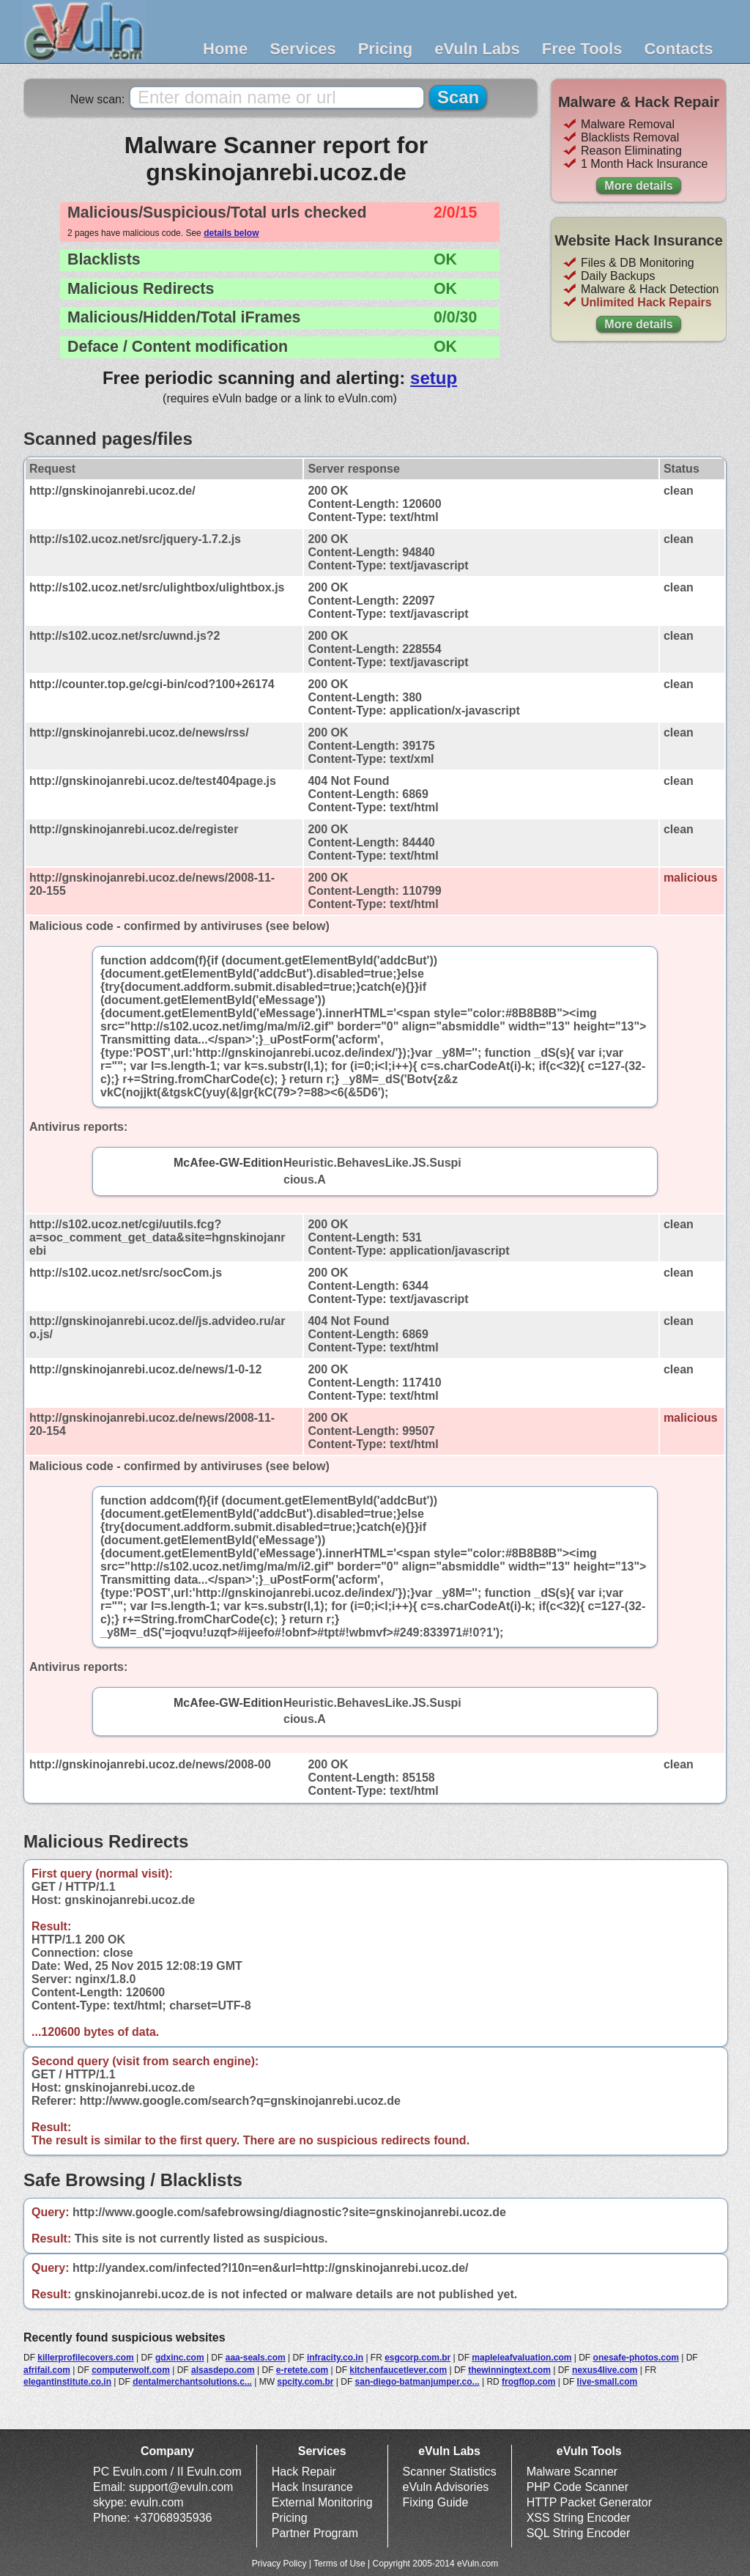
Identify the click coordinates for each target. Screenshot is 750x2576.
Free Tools (582, 49)
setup (433, 378)
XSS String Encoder (579, 2518)
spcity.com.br (305, 2382)
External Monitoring (322, 2502)
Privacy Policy (279, 2563)
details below (231, 233)
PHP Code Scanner (577, 2487)
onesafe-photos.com (636, 2357)
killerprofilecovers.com (85, 2357)
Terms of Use (339, 2563)
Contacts (678, 49)
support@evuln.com (181, 2487)
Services (303, 49)
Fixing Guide (436, 2502)
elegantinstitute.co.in (67, 2382)
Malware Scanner (572, 2471)
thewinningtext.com (509, 2370)
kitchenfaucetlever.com (398, 2370)
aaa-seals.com (256, 2357)
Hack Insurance (312, 2487)
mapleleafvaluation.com (521, 2357)
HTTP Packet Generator (589, 2502)
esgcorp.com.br (417, 2357)
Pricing (385, 49)
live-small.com (607, 2382)
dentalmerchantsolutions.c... (192, 2382)
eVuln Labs (477, 49)
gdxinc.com (179, 2357)
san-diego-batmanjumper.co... (417, 2382)
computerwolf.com (131, 2370)
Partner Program (315, 2533)
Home (225, 49)
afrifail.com (46, 2370)
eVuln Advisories (446, 2487)
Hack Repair (304, 2471)
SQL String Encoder (579, 2533)
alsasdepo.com (223, 2370)
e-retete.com (302, 2370)
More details (638, 186)
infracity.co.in (335, 2357)
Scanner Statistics (450, 2471)
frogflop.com (528, 2382)
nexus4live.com (604, 2370)
